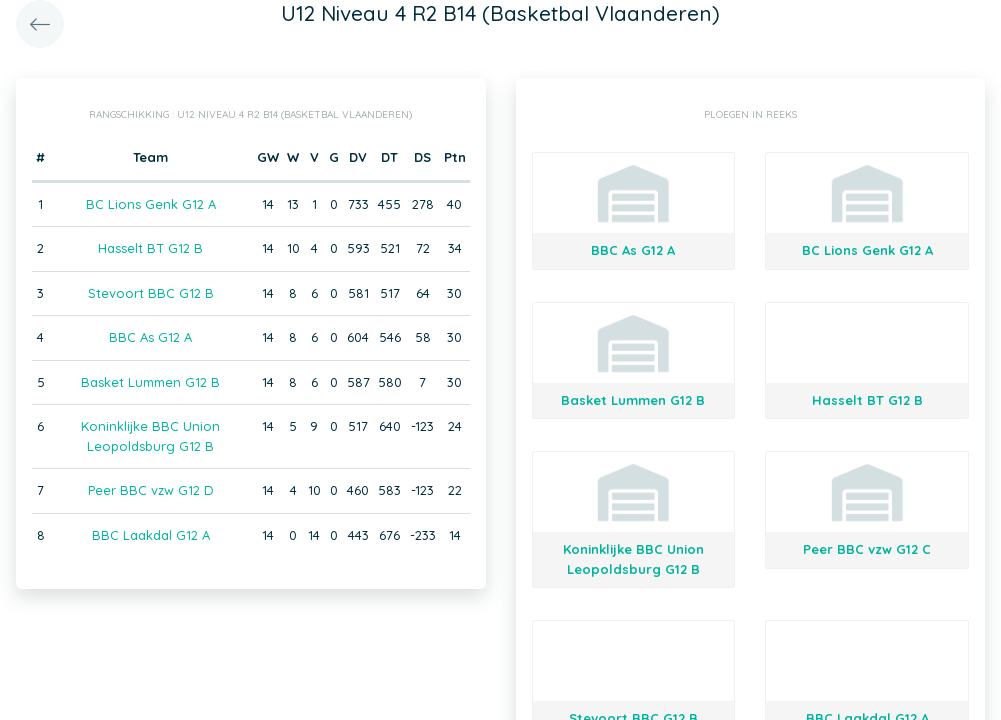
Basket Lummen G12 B (150, 382)
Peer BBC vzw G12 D (151, 490)
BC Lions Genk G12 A (151, 204)
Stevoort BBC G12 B (151, 293)
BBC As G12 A (150, 337)
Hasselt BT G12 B (150, 248)
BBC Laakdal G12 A (151, 535)
